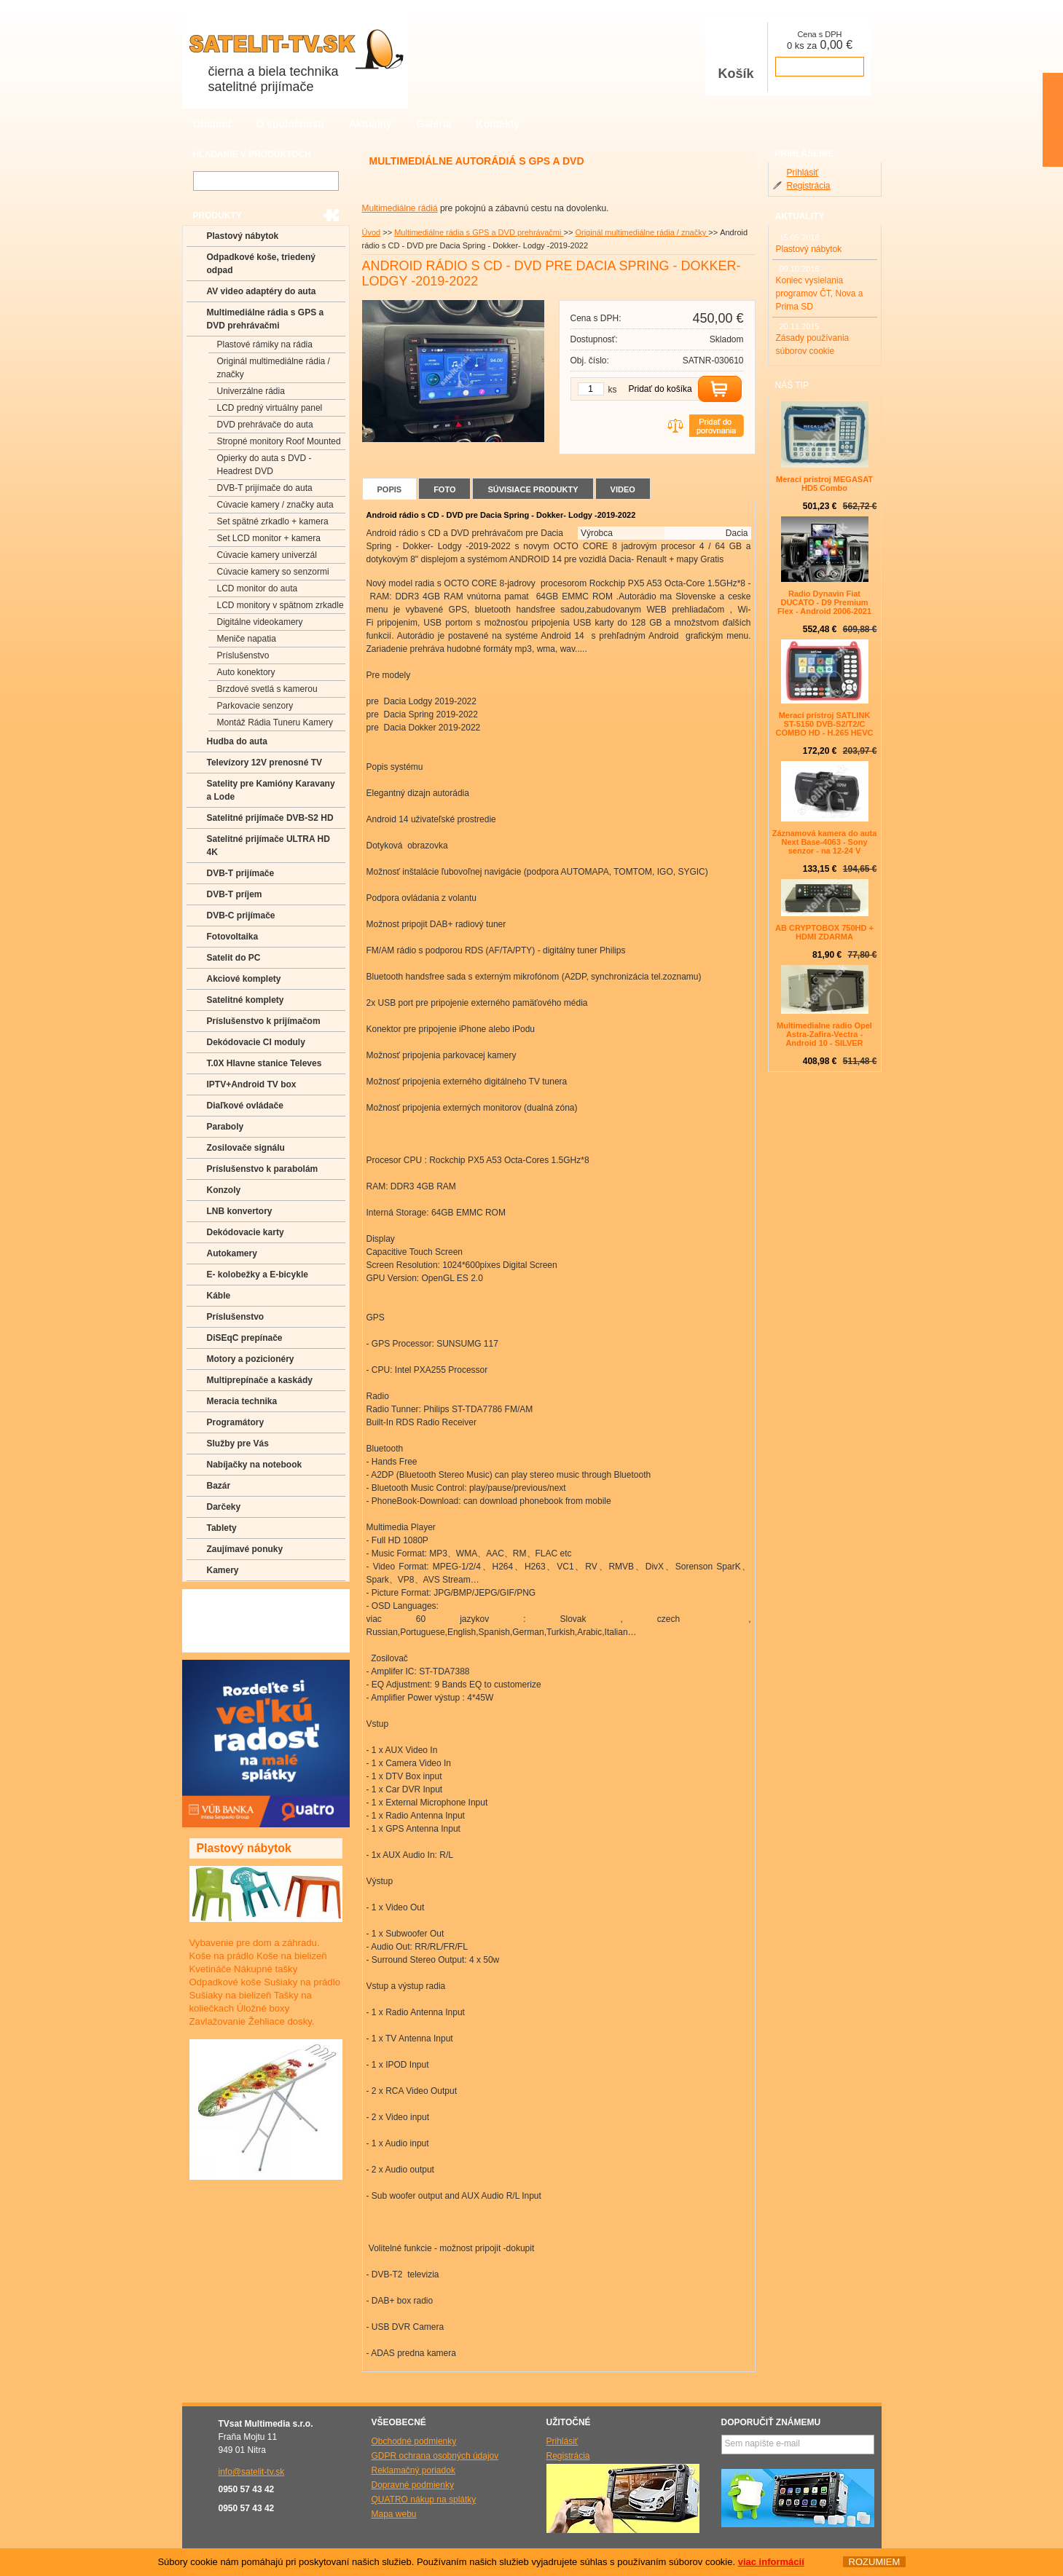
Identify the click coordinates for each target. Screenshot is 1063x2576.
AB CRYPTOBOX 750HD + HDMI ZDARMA (824, 932)
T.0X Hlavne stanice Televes (264, 1063)
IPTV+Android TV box (252, 1084)
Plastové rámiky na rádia (265, 344)
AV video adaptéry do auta (261, 291)
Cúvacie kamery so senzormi (273, 572)
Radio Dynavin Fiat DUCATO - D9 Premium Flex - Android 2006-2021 (824, 602)
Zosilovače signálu (246, 1148)
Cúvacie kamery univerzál (267, 555)
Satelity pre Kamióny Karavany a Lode (271, 790)
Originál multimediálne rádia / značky (641, 232)
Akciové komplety (244, 979)
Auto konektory (246, 672)
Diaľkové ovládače (245, 1105)
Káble (219, 1296)
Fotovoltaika (233, 936)
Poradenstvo (232, 1620)
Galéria (434, 124)
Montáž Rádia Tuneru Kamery (275, 722)
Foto (444, 489)
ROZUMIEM (874, 2561)
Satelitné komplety (245, 1000)
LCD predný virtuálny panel (270, 408)
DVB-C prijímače (241, 915)
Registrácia (809, 186)
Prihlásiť (803, 173)
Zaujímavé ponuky (245, 1549)
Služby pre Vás (238, 1443)
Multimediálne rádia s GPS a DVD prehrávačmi (478, 232)
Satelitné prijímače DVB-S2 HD (270, 818)
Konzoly (224, 1190)
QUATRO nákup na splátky (424, 2499)
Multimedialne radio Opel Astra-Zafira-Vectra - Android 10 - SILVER (824, 1034)
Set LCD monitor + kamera (269, 538)
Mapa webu (394, 2514)
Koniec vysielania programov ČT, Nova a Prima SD (819, 293)
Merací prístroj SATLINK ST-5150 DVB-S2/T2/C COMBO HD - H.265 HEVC (825, 724)
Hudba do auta (237, 741)
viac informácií (771, 2561)
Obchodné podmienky (414, 2441)
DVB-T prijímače (241, 873)
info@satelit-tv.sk (252, 2472)
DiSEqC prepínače (245, 1338)
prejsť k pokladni (819, 66)
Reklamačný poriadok (413, 2470)
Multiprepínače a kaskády (260, 1380)
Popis (389, 489)
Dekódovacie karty (245, 1232)
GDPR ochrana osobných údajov (435, 2456)
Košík (736, 57)
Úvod (371, 232)
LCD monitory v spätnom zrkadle (280, 605)
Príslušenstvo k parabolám (262, 1169)
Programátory (235, 1422)
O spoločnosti (289, 124)
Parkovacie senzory (255, 706)
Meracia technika (242, 1401)
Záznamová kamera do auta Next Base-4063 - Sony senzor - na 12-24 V (824, 842)
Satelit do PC (234, 958)
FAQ (215, 1599)
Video (623, 489)
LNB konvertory (239, 1211)
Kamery (223, 1570)
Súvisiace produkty (532, 489)
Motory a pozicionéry (250, 1359)
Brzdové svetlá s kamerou (267, 689)
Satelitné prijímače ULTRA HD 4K (268, 845)
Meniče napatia (246, 639)
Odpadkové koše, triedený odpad (261, 263)
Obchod (212, 124)
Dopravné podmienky (413, 2485)
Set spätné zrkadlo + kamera (273, 521)
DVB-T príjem (234, 894)
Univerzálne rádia (251, 391)
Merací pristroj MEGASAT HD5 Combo (824, 483)
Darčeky (224, 1507)
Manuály (223, 1641)
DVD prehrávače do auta (265, 425)
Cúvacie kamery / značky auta (275, 505)
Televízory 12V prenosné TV (265, 762)
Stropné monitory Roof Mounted (279, 441)
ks (612, 390)
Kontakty (497, 124)
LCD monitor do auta (257, 588)
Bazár (219, 1486)
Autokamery (232, 1253)
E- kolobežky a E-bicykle (257, 1274)
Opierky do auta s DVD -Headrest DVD (264, 464)
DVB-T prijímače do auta (265, 488)
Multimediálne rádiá (400, 208)
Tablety (222, 1528)
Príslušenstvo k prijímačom (264, 1021)
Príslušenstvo (243, 655)
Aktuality (370, 124)
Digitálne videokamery (260, 622)
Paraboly (225, 1127)
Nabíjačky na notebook (254, 1465)
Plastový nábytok (243, 236)
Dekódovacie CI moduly (256, 1042)
